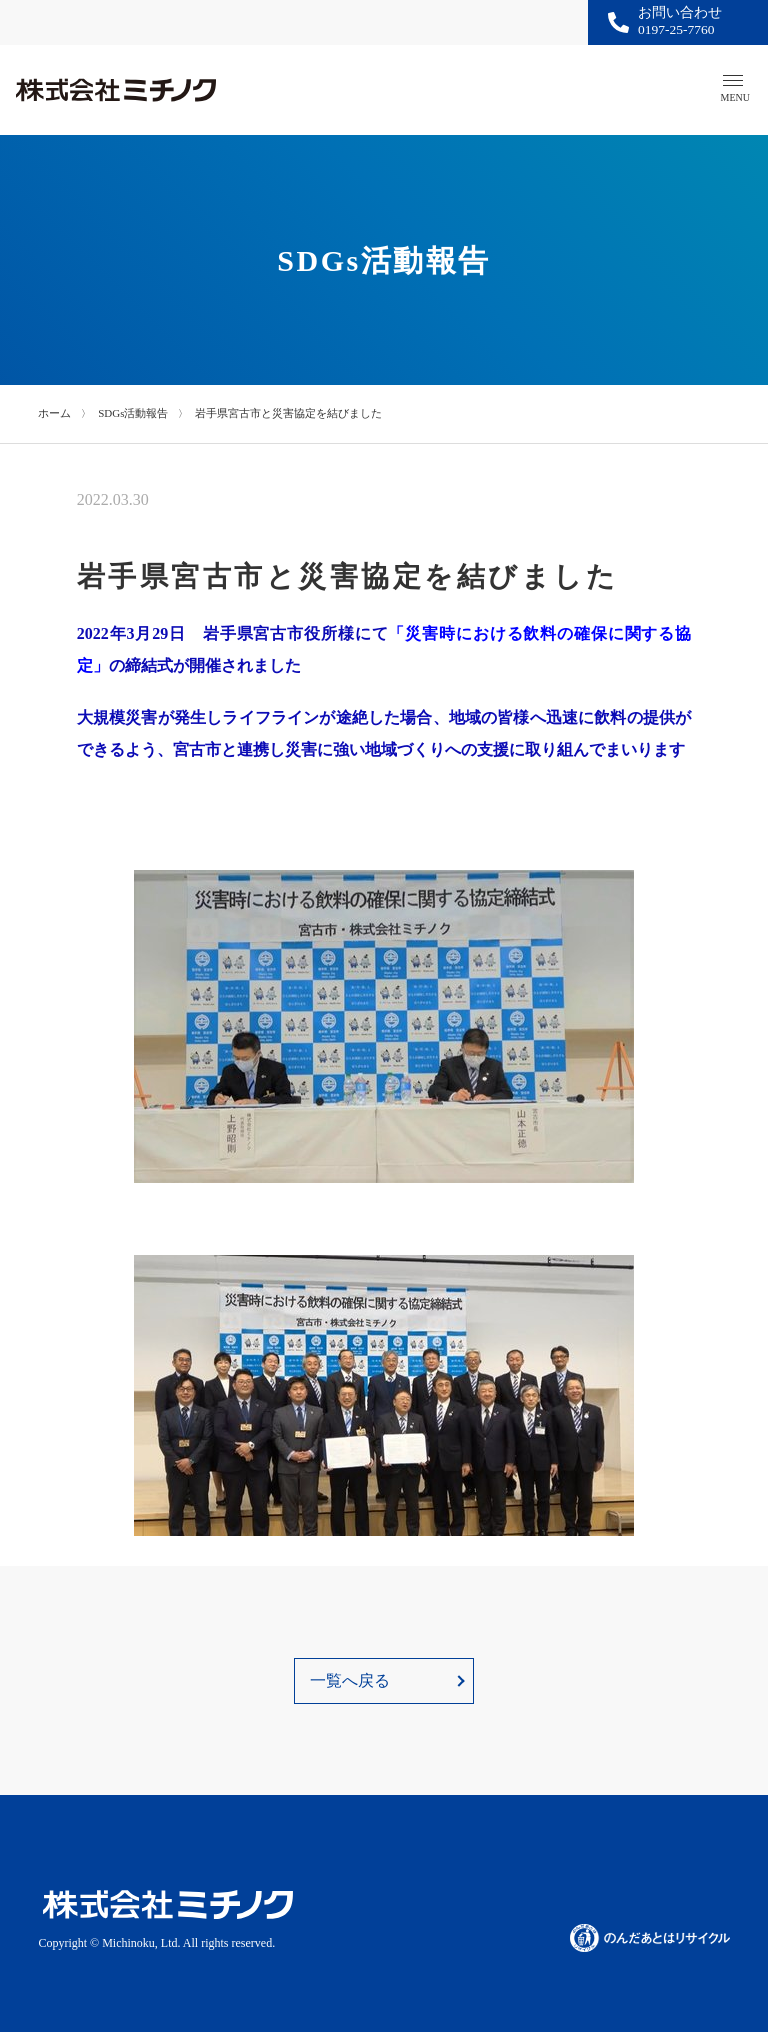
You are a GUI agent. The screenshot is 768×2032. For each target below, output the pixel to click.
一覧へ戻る (350, 1680)
